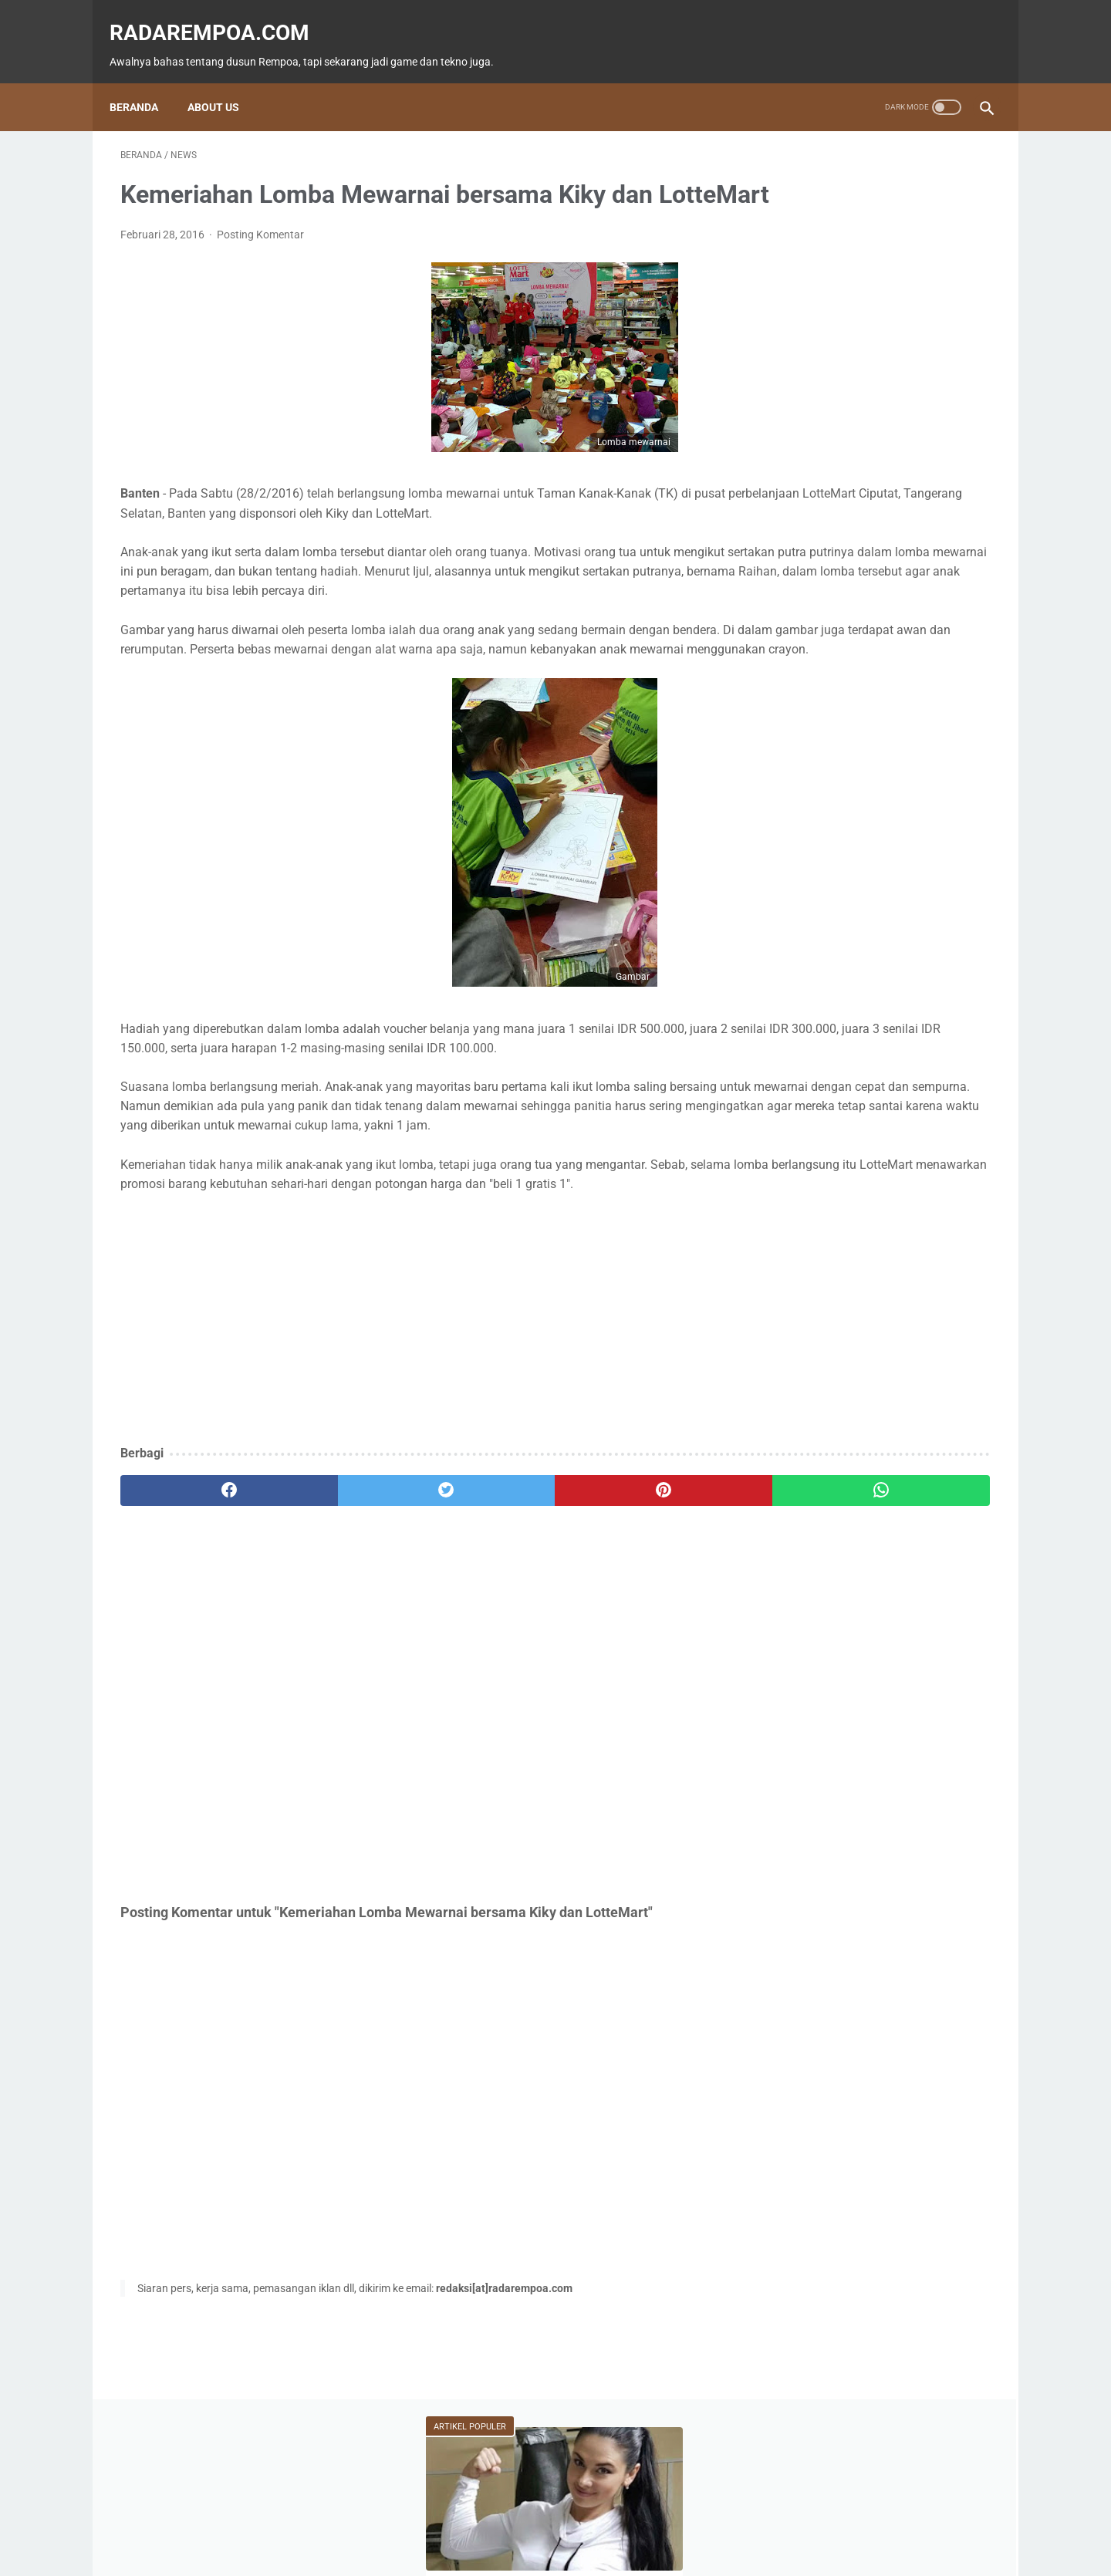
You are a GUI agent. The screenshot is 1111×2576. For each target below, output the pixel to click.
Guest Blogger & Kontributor (542, 2520)
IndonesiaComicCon (827, 734)
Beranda (144, 81)
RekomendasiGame (823, 821)
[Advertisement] (412, 1441)
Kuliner (878, 704)
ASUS (940, 675)
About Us (224, 81)
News (945, 646)
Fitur (871, 646)
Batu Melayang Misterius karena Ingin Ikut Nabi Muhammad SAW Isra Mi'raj (874, 533)
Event (871, 675)
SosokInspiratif (815, 763)
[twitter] (339, 1611)
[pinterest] (485, 1611)
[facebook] (193, 1611)
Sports (953, 704)
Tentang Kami (659, 2520)
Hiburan (798, 704)
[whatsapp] (631, 1611)
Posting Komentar (260, 258)
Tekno (796, 675)
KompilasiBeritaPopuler (832, 792)
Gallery (935, 734)
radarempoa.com (220, 16)
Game (796, 646)
